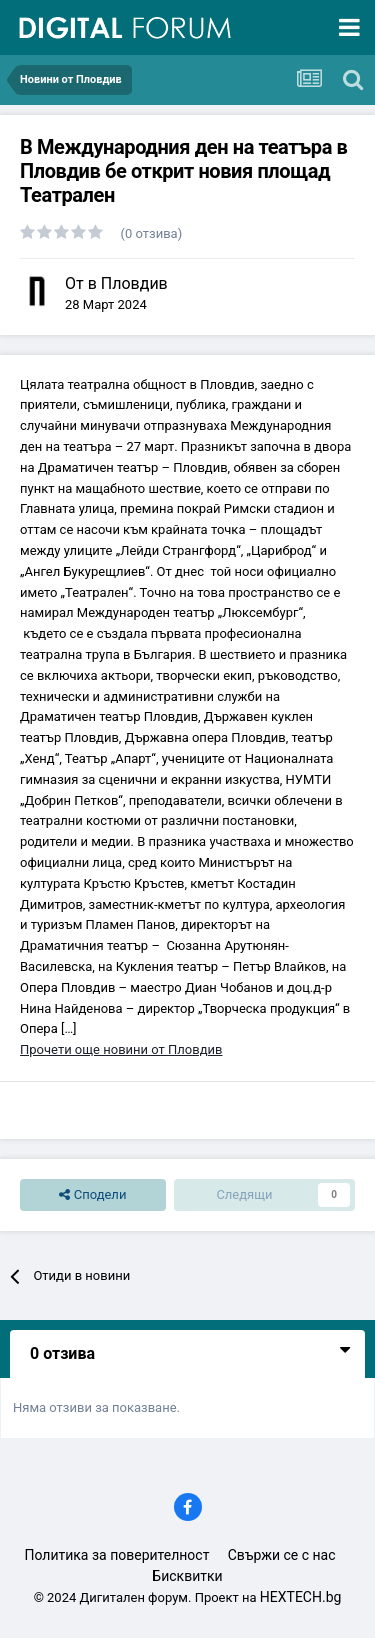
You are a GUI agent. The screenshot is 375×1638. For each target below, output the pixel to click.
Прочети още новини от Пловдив (121, 1049)
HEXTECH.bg (301, 1597)
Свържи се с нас (282, 1555)
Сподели (92, 1195)
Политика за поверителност (116, 1555)
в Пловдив (128, 283)
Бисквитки (187, 1576)
